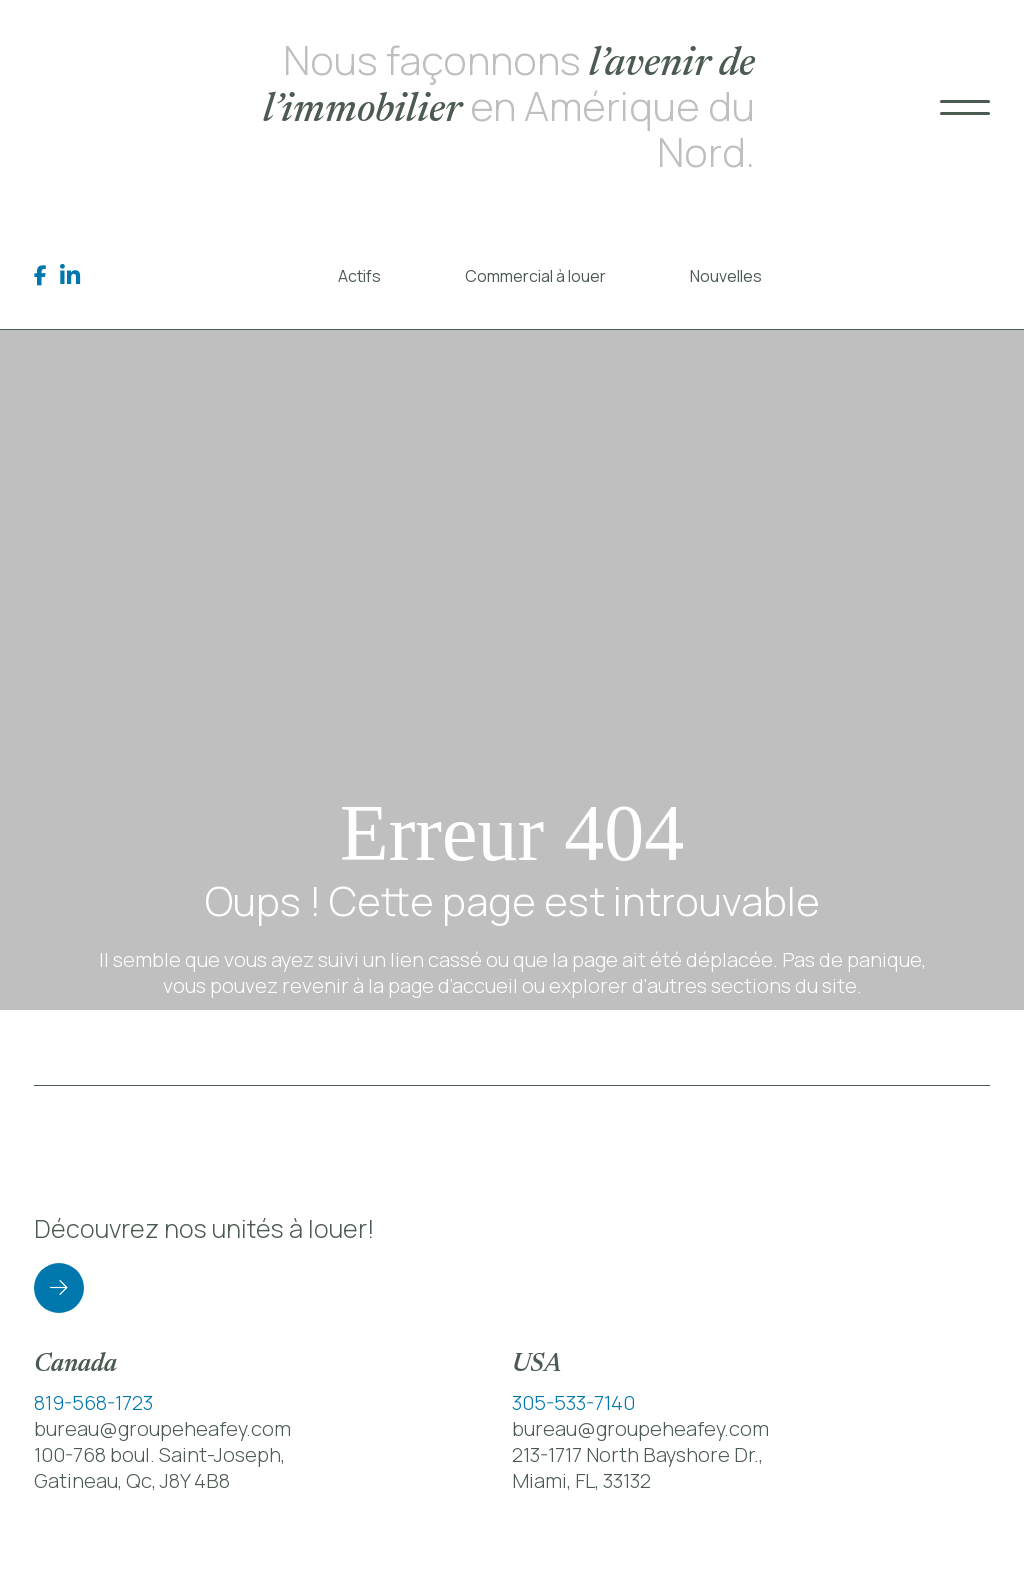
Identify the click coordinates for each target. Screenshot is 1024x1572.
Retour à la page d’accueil (512, 1047)
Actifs (359, 276)
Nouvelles (726, 276)
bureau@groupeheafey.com (162, 1428)
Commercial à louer (535, 276)
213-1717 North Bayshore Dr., (637, 1454)
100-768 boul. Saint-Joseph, (159, 1454)
